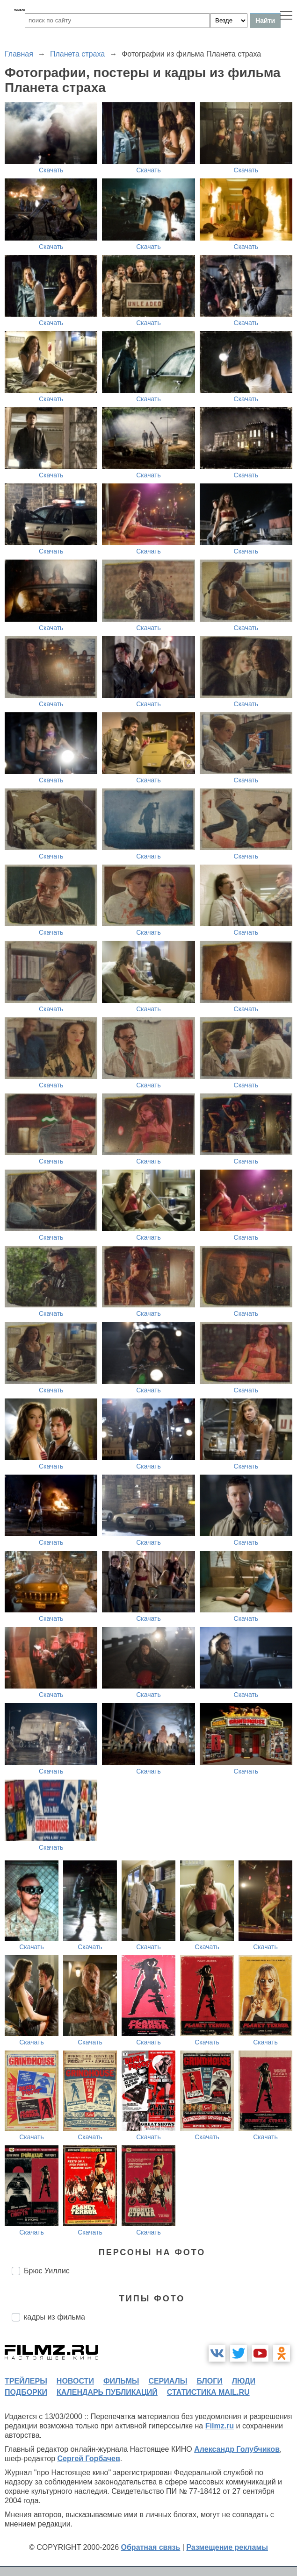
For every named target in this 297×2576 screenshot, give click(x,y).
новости (75, 2381)
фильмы (121, 2381)
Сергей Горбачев (88, 2458)
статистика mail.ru (208, 2392)
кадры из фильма (54, 2317)
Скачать (51, 170)
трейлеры (26, 2381)
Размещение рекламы (227, 2547)
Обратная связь (151, 2547)
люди (243, 2381)
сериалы (167, 2381)
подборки (26, 2392)
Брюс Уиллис (47, 2271)
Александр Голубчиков (237, 2449)
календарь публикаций (107, 2392)
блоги (209, 2381)
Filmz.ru (219, 2426)
